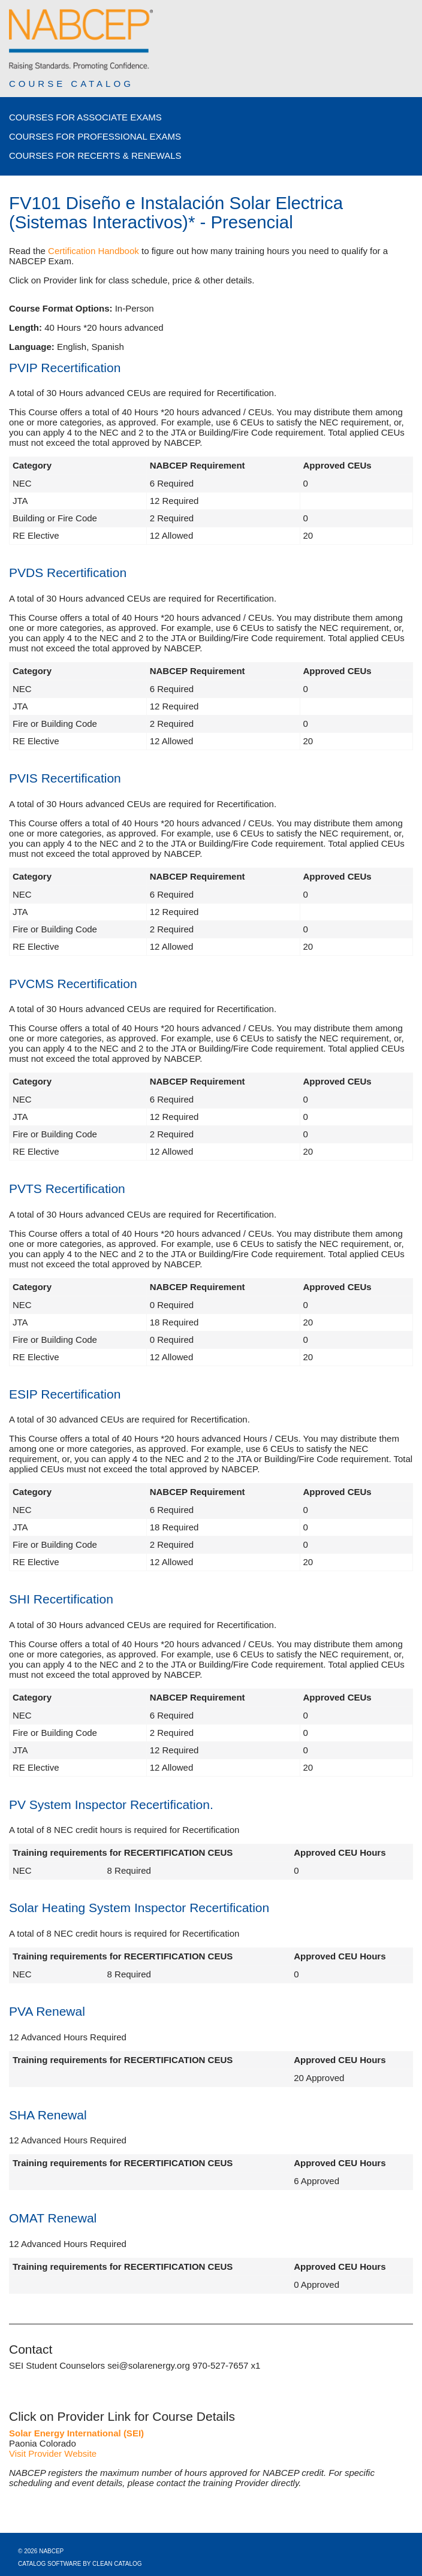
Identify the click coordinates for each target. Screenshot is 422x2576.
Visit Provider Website (53, 2453)
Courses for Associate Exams (85, 117)
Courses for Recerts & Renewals (95, 155)
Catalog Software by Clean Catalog (80, 2563)
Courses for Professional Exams (95, 136)
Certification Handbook (93, 251)
